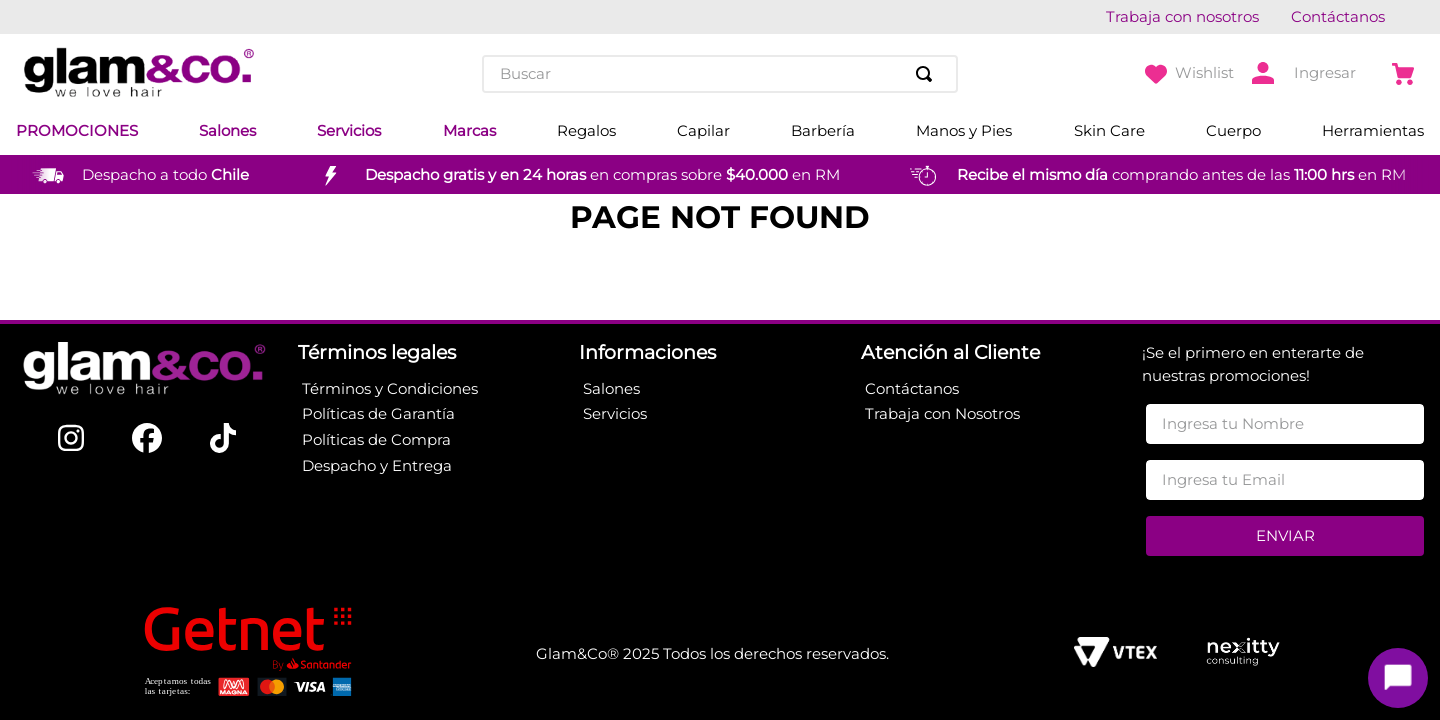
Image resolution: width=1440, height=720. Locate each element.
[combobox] (719, 74)
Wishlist (1204, 72)
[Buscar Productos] (928, 74)
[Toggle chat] (1398, 678)
